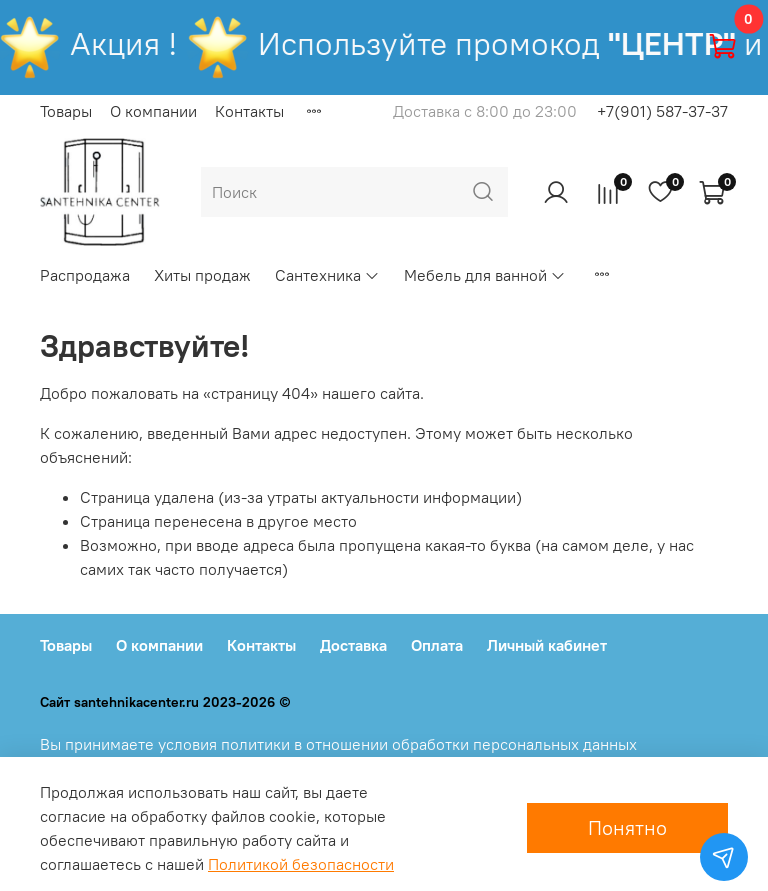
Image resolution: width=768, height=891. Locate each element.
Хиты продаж (202, 275)
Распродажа (85, 275)
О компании (153, 111)
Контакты (249, 111)
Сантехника (327, 275)
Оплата (437, 645)
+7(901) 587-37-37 (662, 111)
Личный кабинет (547, 645)
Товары (66, 111)
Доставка (353, 645)
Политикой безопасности (301, 864)
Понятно (627, 827)
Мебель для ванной (485, 275)
